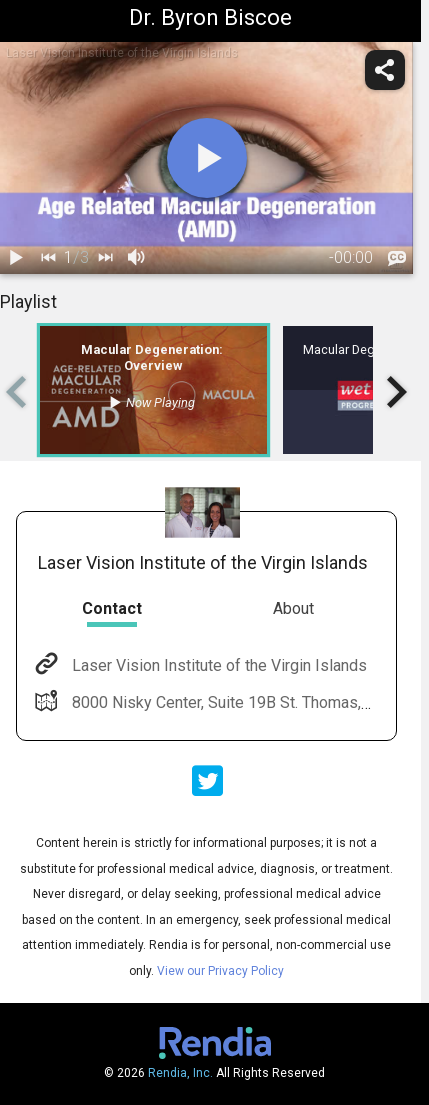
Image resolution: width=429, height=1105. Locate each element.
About (293, 608)
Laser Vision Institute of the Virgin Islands (217, 665)
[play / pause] (16, 258)
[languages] (397, 258)
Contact (112, 608)
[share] (385, 70)
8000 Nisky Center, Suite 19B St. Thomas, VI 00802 (248, 702)
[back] (48, 258)
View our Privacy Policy (220, 971)
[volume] (137, 258)
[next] (105, 258)
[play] (207, 158)
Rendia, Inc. (180, 1073)
